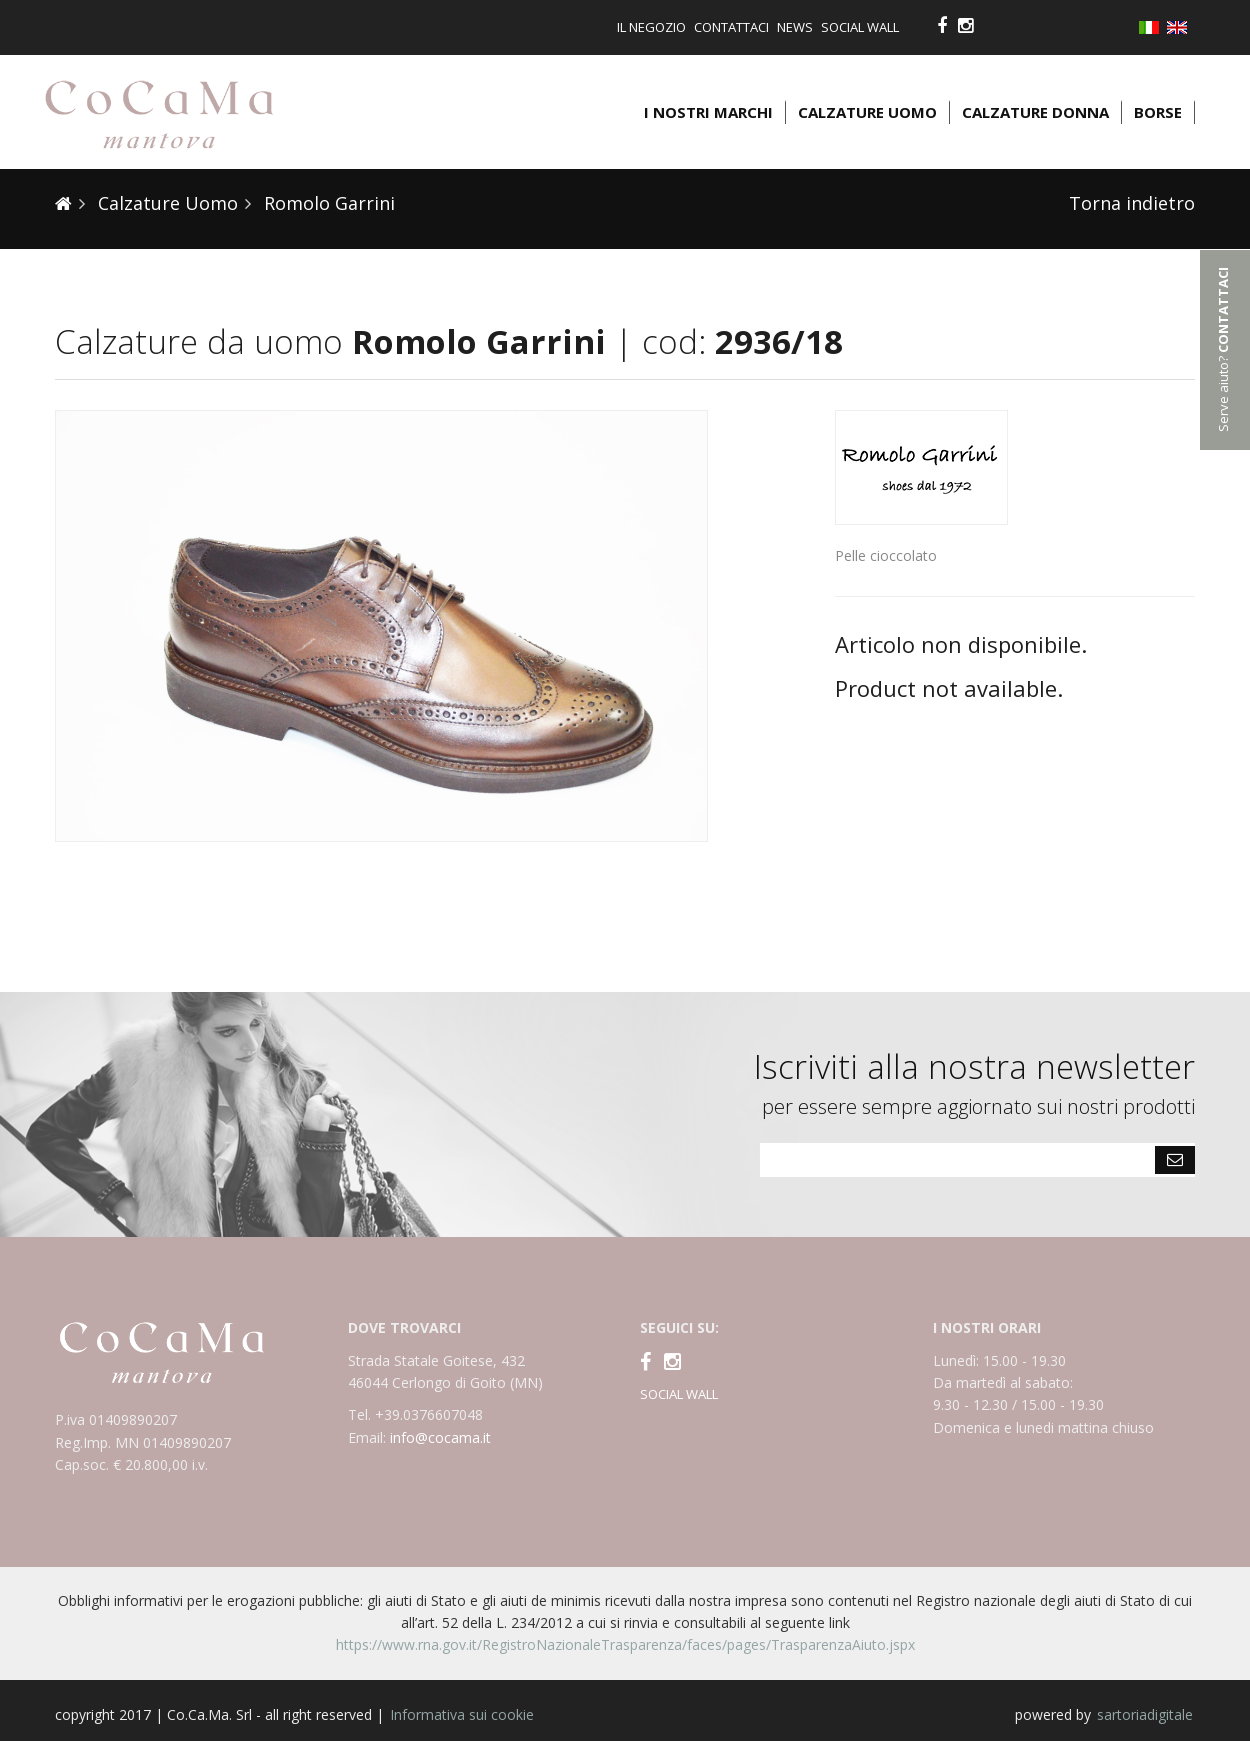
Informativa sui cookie (462, 1714)
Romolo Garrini (327, 203)
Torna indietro (1132, 203)
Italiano (1153, 29)
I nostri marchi (708, 112)
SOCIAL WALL (679, 1394)
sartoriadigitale (1145, 1714)
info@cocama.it (440, 1437)
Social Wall (860, 27)
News (795, 27)
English (1181, 27)
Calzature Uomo (165, 203)
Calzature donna (1035, 112)
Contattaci (731, 27)
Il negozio (651, 27)
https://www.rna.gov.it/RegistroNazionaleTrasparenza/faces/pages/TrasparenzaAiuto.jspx (625, 1644)
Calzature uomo (867, 112)
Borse (1158, 112)
